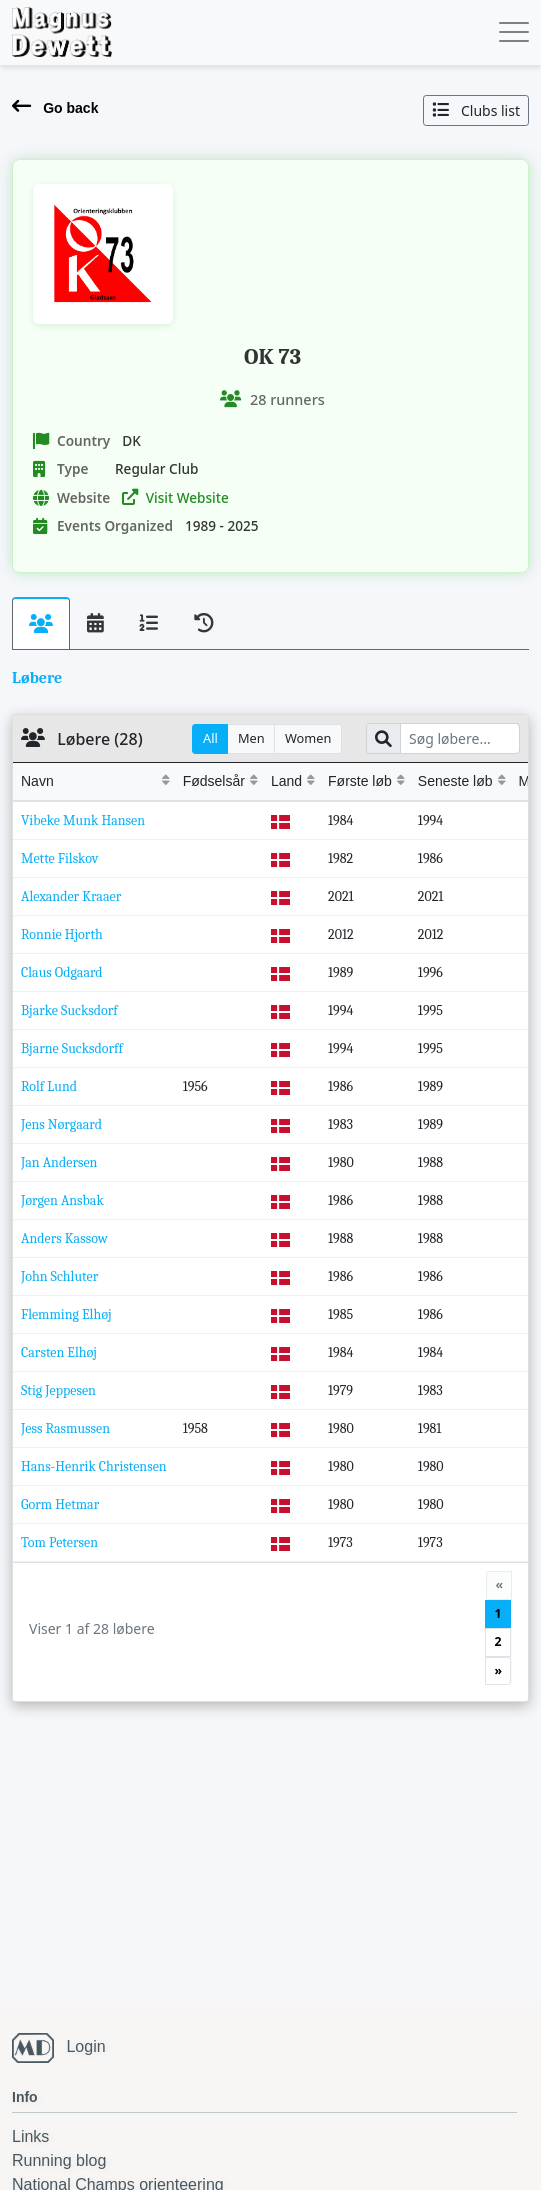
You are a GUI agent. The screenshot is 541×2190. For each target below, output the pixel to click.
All (210, 738)
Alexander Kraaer (71, 896)
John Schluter (59, 1276)
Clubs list (476, 110)
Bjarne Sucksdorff (72, 1048)
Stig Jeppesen (58, 1390)
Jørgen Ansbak (62, 1200)
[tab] (41, 623)
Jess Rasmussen (65, 1428)
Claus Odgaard (62, 972)
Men (251, 738)
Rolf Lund (49, 1086)
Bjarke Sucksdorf (69, 1010)
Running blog (59, 2160)
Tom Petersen (59, 1542)
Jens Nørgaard (61, 1124)
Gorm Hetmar (60, 1504)
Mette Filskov (59, 858)
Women (308, 738)
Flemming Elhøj (66, 1314)
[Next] (498, 1671)
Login (85, 2046)
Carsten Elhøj (59, 1352)
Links (30, 2136)
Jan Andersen (59, 1162)
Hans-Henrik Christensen (94, 1466)
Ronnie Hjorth (62, 934)
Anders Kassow (64, 1238)
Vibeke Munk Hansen (83, 820)
